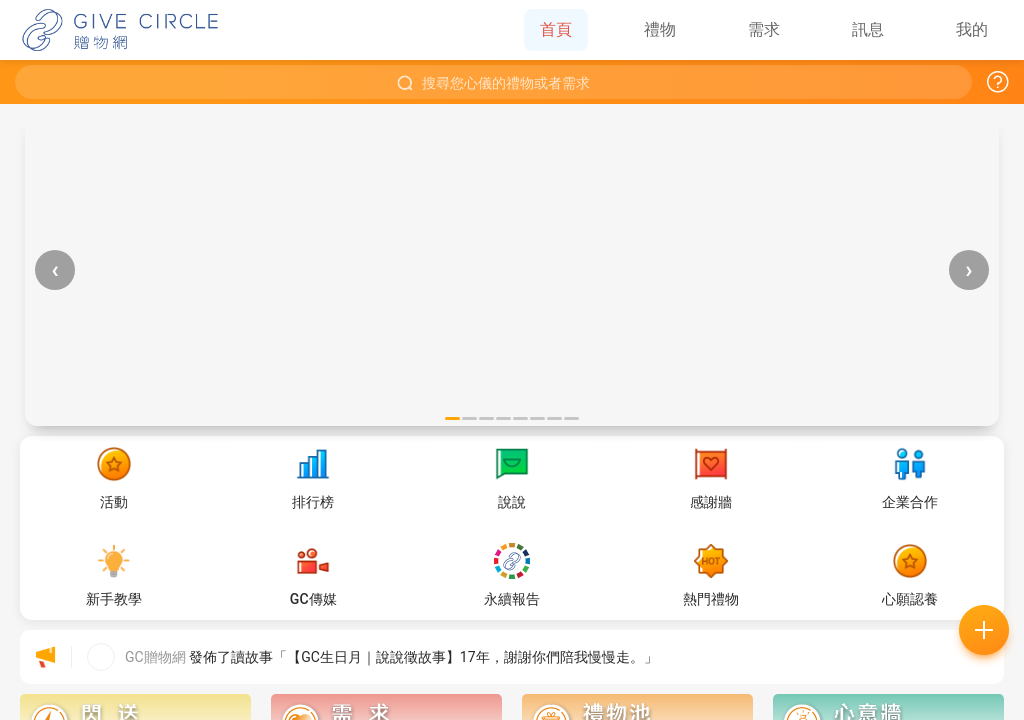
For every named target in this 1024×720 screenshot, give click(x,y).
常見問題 (398, 490)
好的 (627, 490)
